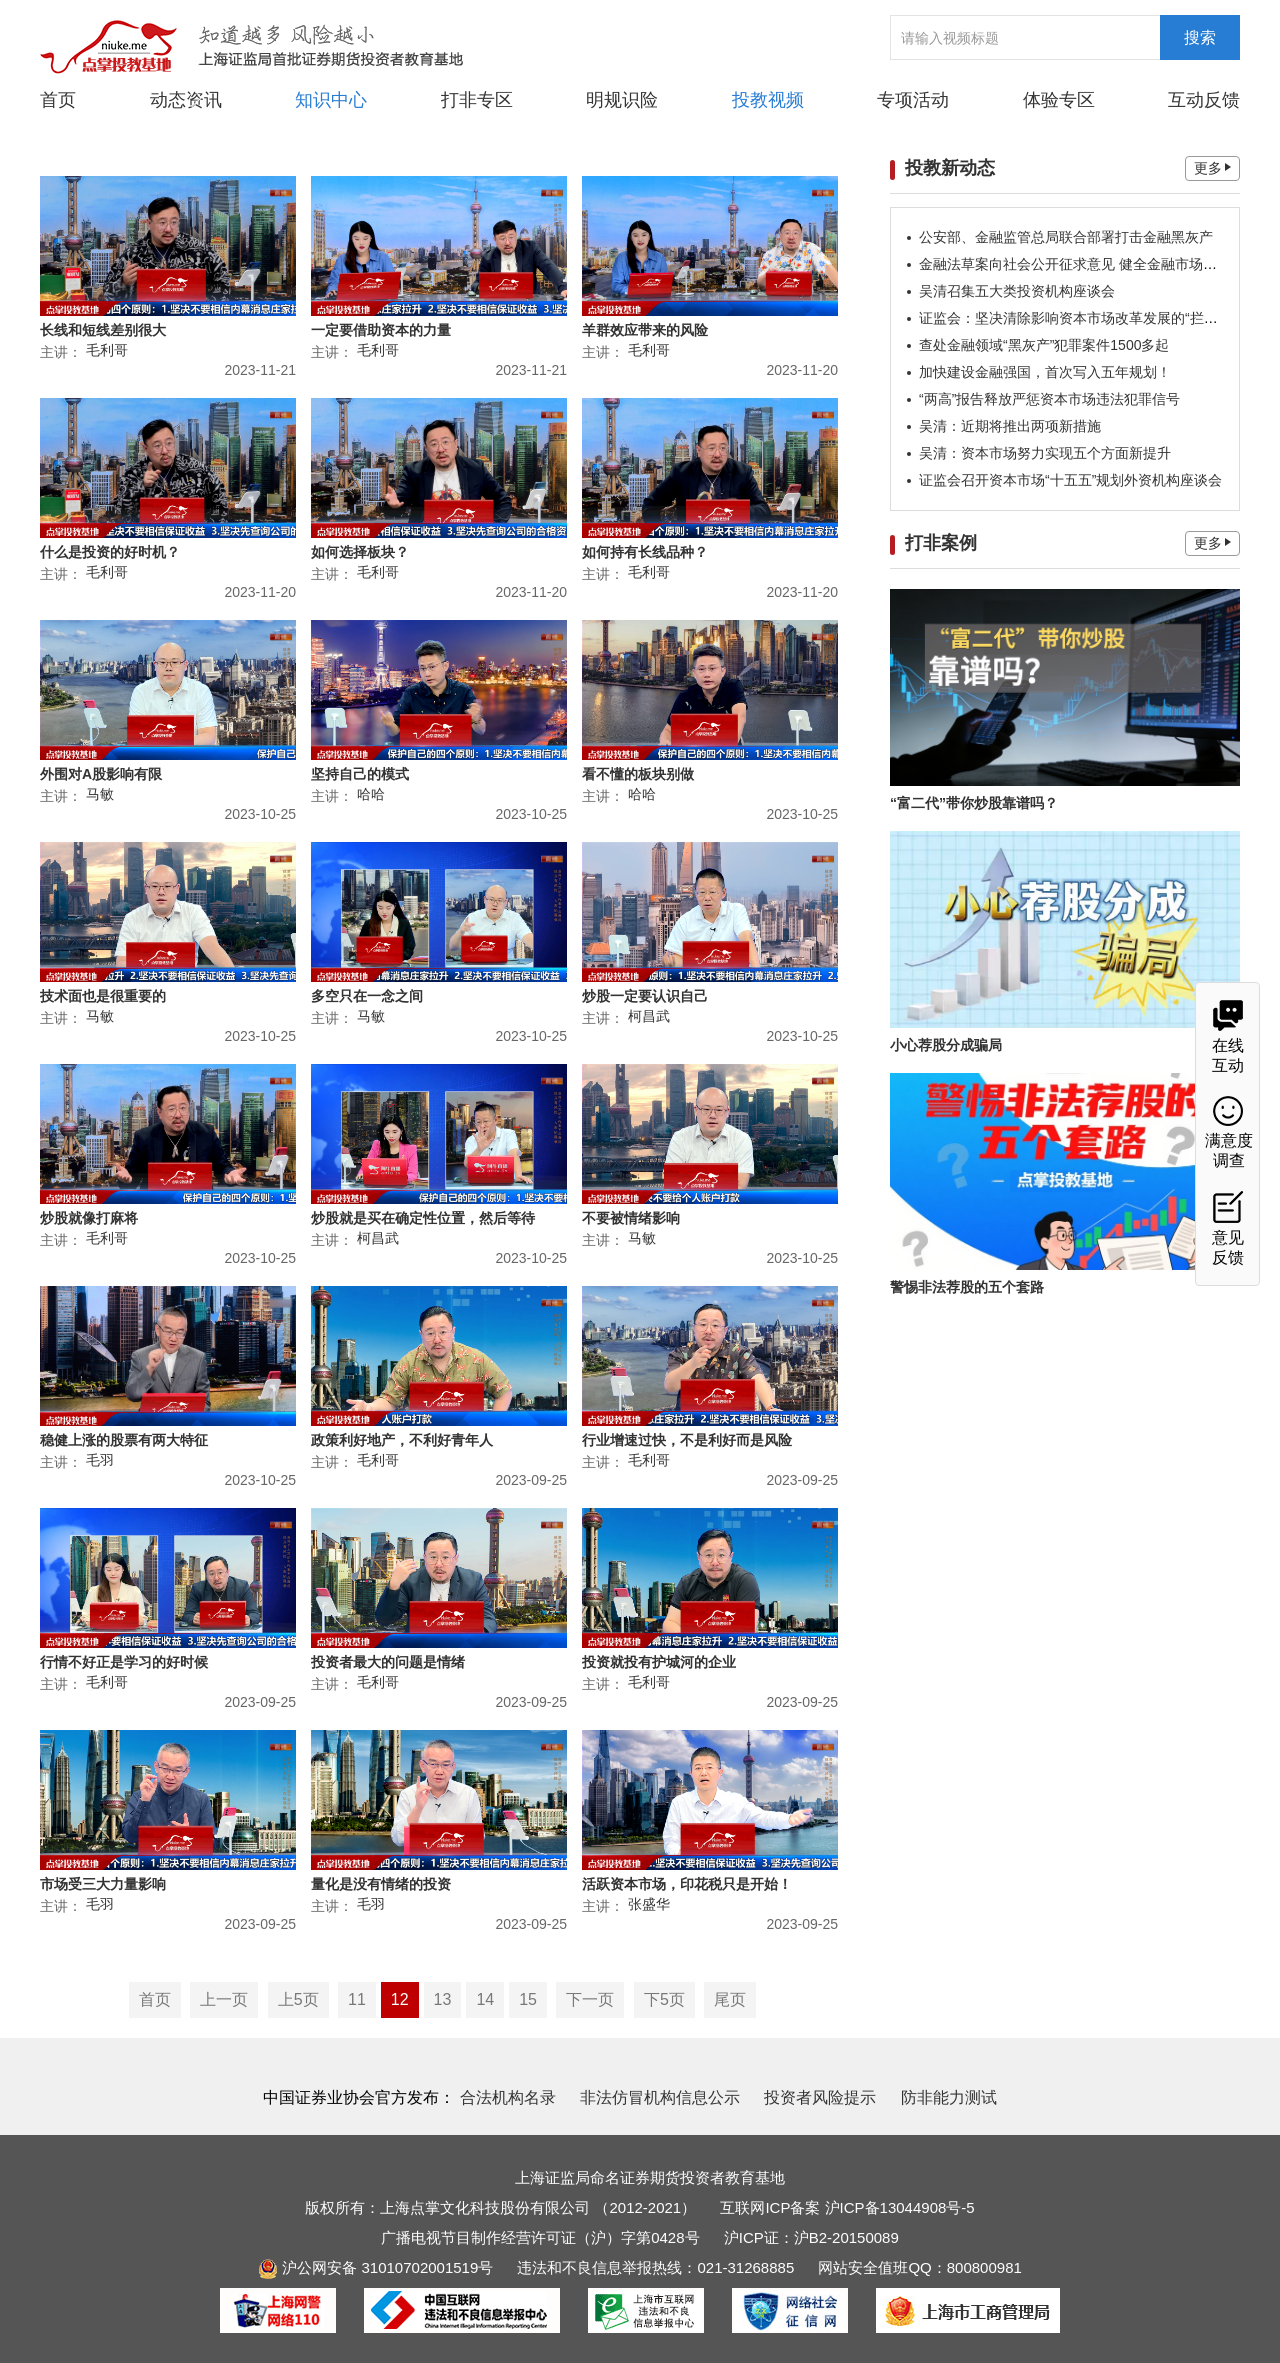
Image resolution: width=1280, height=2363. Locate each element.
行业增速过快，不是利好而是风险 (687, 1440)
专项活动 (913, 100)
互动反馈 (1204, 100)
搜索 (1200, 37)
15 (528, 1999)
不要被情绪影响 (631, 1218)
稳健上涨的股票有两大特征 (124, 1440)
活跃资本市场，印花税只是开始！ (687, 1884)
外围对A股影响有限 (101, 774)
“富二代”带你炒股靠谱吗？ (974, 803)
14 (485, 1999)
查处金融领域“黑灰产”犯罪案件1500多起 (1044, 345)
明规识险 (622, 100)
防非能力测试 (949, 2097)
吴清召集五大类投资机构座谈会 (1017, 291)
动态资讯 (186, 99)
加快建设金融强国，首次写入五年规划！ (1045, 372)
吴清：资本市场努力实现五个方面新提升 (1045, 453)
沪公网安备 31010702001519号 (375, 2267)
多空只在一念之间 (367, 996)
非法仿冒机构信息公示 (660, 2097)
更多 (1212, 168)
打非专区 (477, 100)
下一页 (590, 1999)
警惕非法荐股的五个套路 (967, 1287)
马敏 (100, 794)
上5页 (298, 1999)
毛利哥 (107, 350)
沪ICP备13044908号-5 (900, 2207)
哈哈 (371, 794)
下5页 (664, 1999)
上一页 (224, 1999)
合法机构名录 (508, 2097)
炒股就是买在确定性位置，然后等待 (423, 1218)
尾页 (730, 1999)
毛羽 (100, 1460)
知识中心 (331, 100)
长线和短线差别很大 (103, 330)
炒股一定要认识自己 (645, 996)
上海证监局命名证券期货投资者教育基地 (650, 2177)
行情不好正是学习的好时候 (124, 1662)
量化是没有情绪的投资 (381, 1884)
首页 (58, 100)
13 (443, 1999)
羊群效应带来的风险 (645, 330)
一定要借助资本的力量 (381, 330)
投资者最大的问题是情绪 (388, 1662)
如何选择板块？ (360, 552)
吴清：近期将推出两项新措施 (1010, 426)
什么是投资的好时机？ (110, 552)
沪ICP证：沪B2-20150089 (811, 2237)
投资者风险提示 (820, 2097)
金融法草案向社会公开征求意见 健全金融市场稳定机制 (1089, 264)
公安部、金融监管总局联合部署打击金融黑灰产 (1066, 237)
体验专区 (1059, 100)
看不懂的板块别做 (638, 774)
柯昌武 (649, 1016)
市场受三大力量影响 (103, 1884)
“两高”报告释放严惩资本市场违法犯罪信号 (1049, 399)
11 (357, 1999)
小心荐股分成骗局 (946, 1045)
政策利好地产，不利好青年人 (402, 1440)
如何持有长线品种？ (645, 552)
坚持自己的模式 (360, 774)
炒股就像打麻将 (89, 1218)
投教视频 (768, 100)
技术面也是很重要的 (103, 996)
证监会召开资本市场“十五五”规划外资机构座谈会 (1070, 480)
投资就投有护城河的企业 (659, 1662)
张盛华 (649, 1904)
